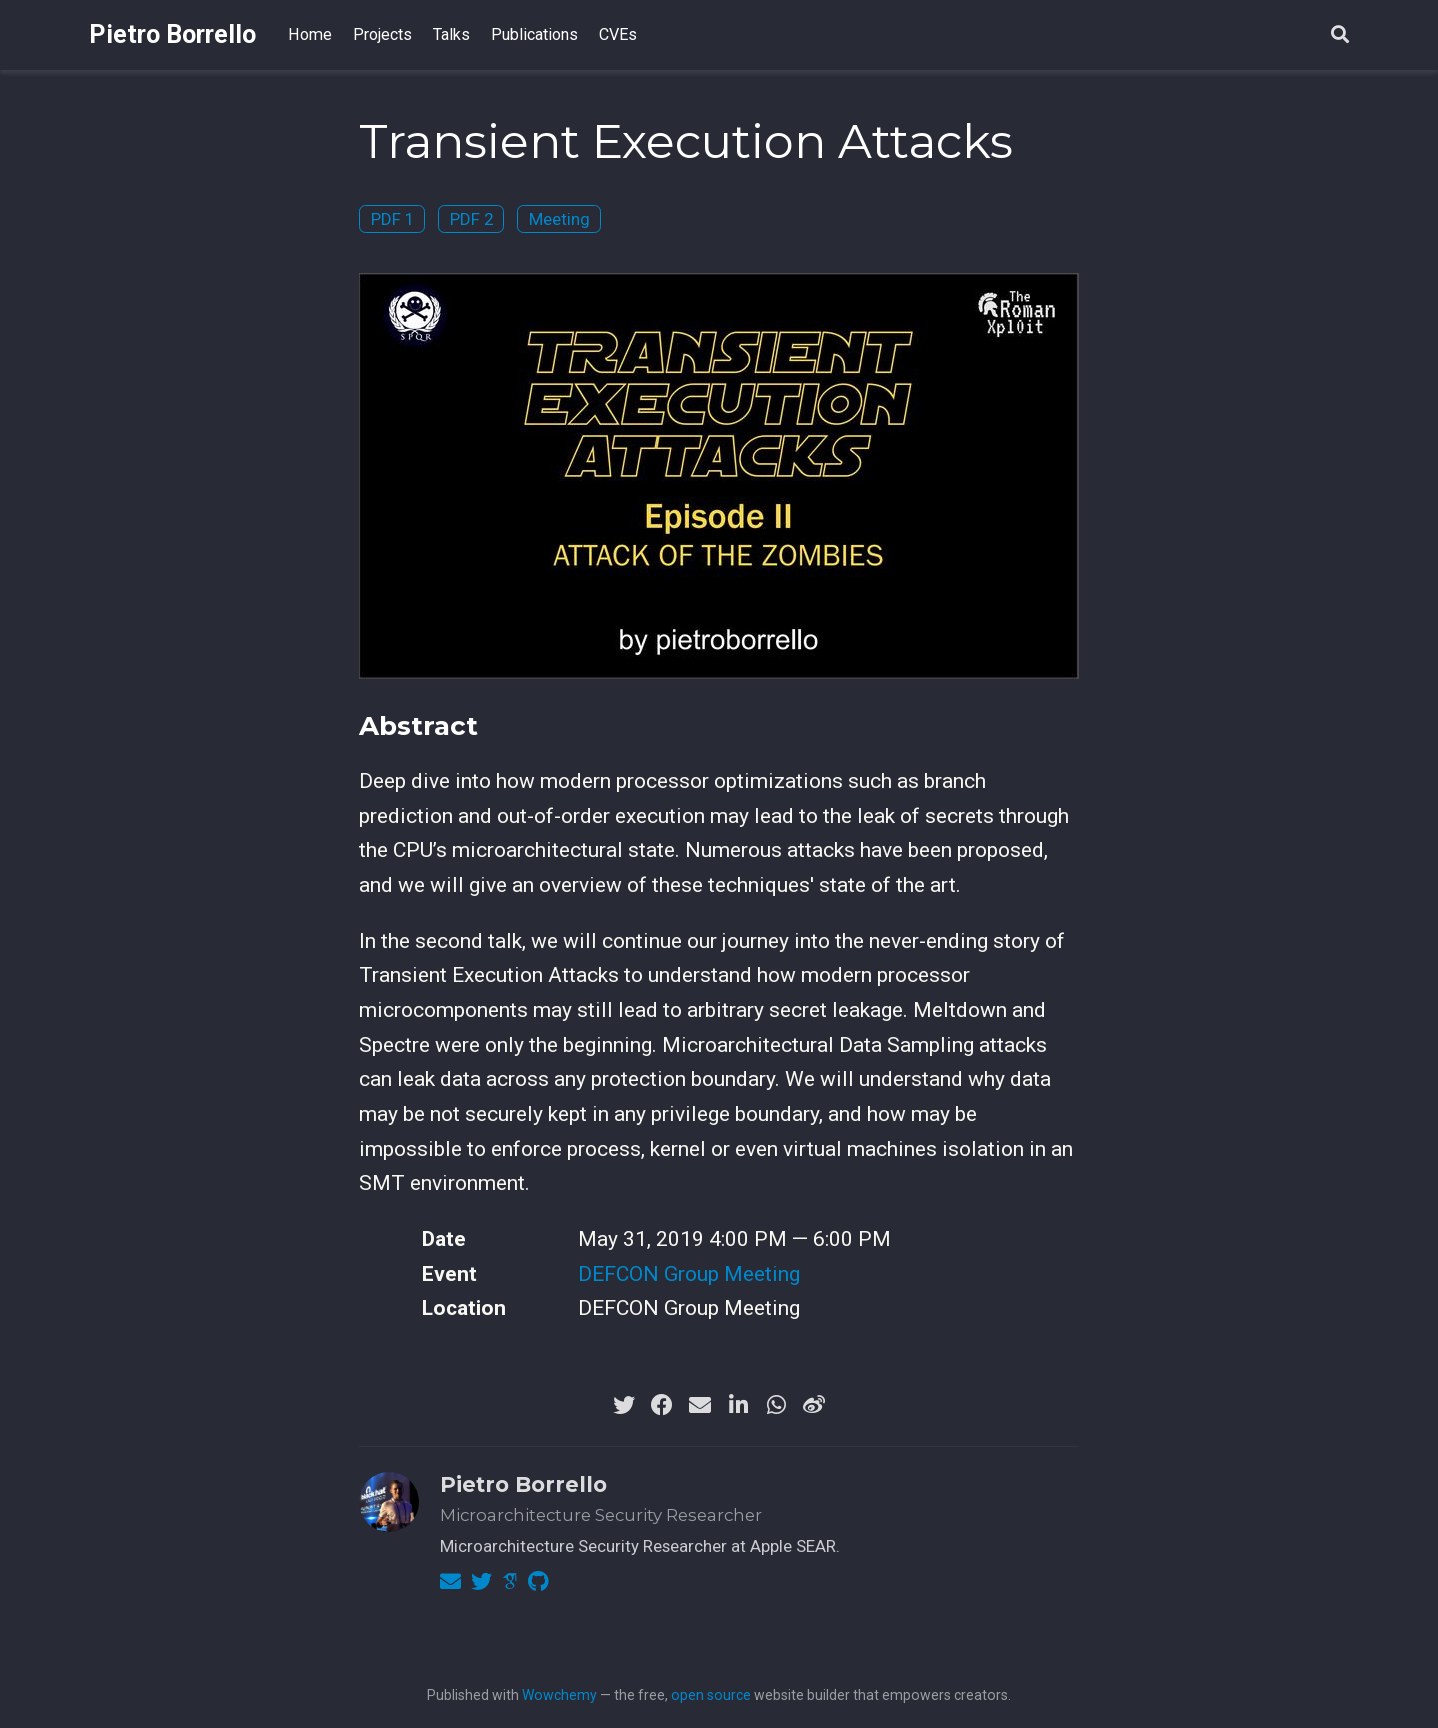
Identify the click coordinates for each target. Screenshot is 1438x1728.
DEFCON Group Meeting (689, 1274)
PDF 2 (471, 219)
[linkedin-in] (738, 1405)
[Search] (1340, 35)
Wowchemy (559, 1695)
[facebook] (662, 1405)
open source (711, 1695)
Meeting (559, 219)
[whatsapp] (776, 1405)
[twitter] (624, 1405)
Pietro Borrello (172, 34)
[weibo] (814, 1405)
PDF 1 (392, 219)
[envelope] (700, 1405)
